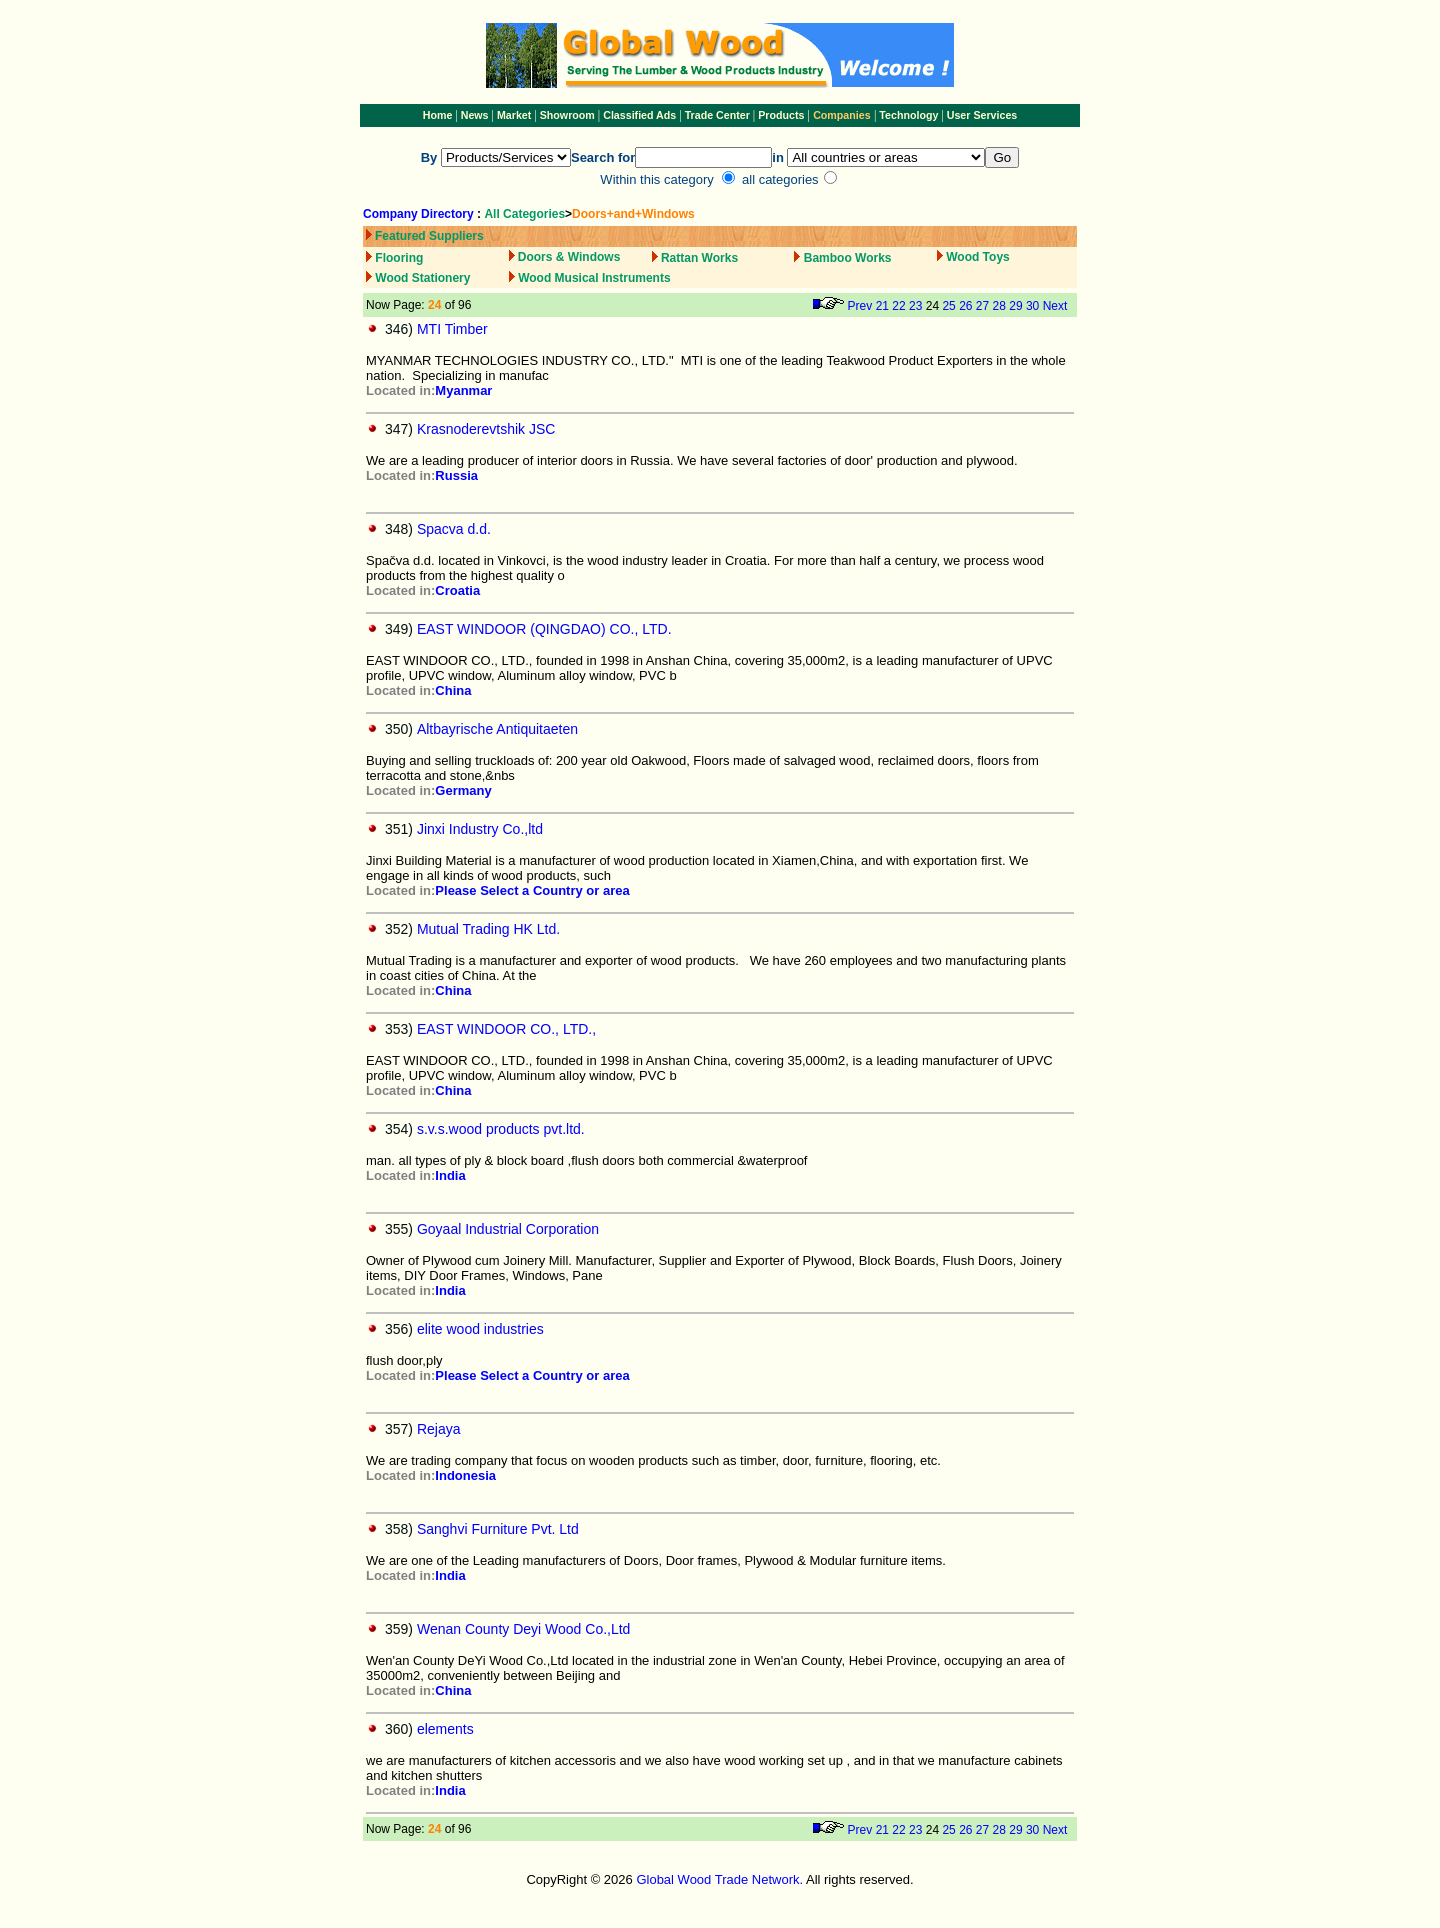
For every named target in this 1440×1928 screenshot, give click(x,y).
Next (1055, 306)
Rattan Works (699, 258)
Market (514, 115)
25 (948, 306)
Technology (908, 115)
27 (982, 306)
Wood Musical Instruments (594, 278)
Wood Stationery (422, 278)
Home (438, 115)
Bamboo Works (848, 258)
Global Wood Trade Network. (719, 1879)
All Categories (524, 214)
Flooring (399, 258)
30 (1032, 306)
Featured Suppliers (429, 236)
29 (1015, 306)
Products (782, 115)
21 (882, 306)
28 (999, 306)
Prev (860, 306)
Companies (841, 115)
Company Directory (418, 214)
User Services (982, 115)
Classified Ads (639, 115)
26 (965, 306)
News (473, 115)
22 (898, 306)
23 (915, 306)
